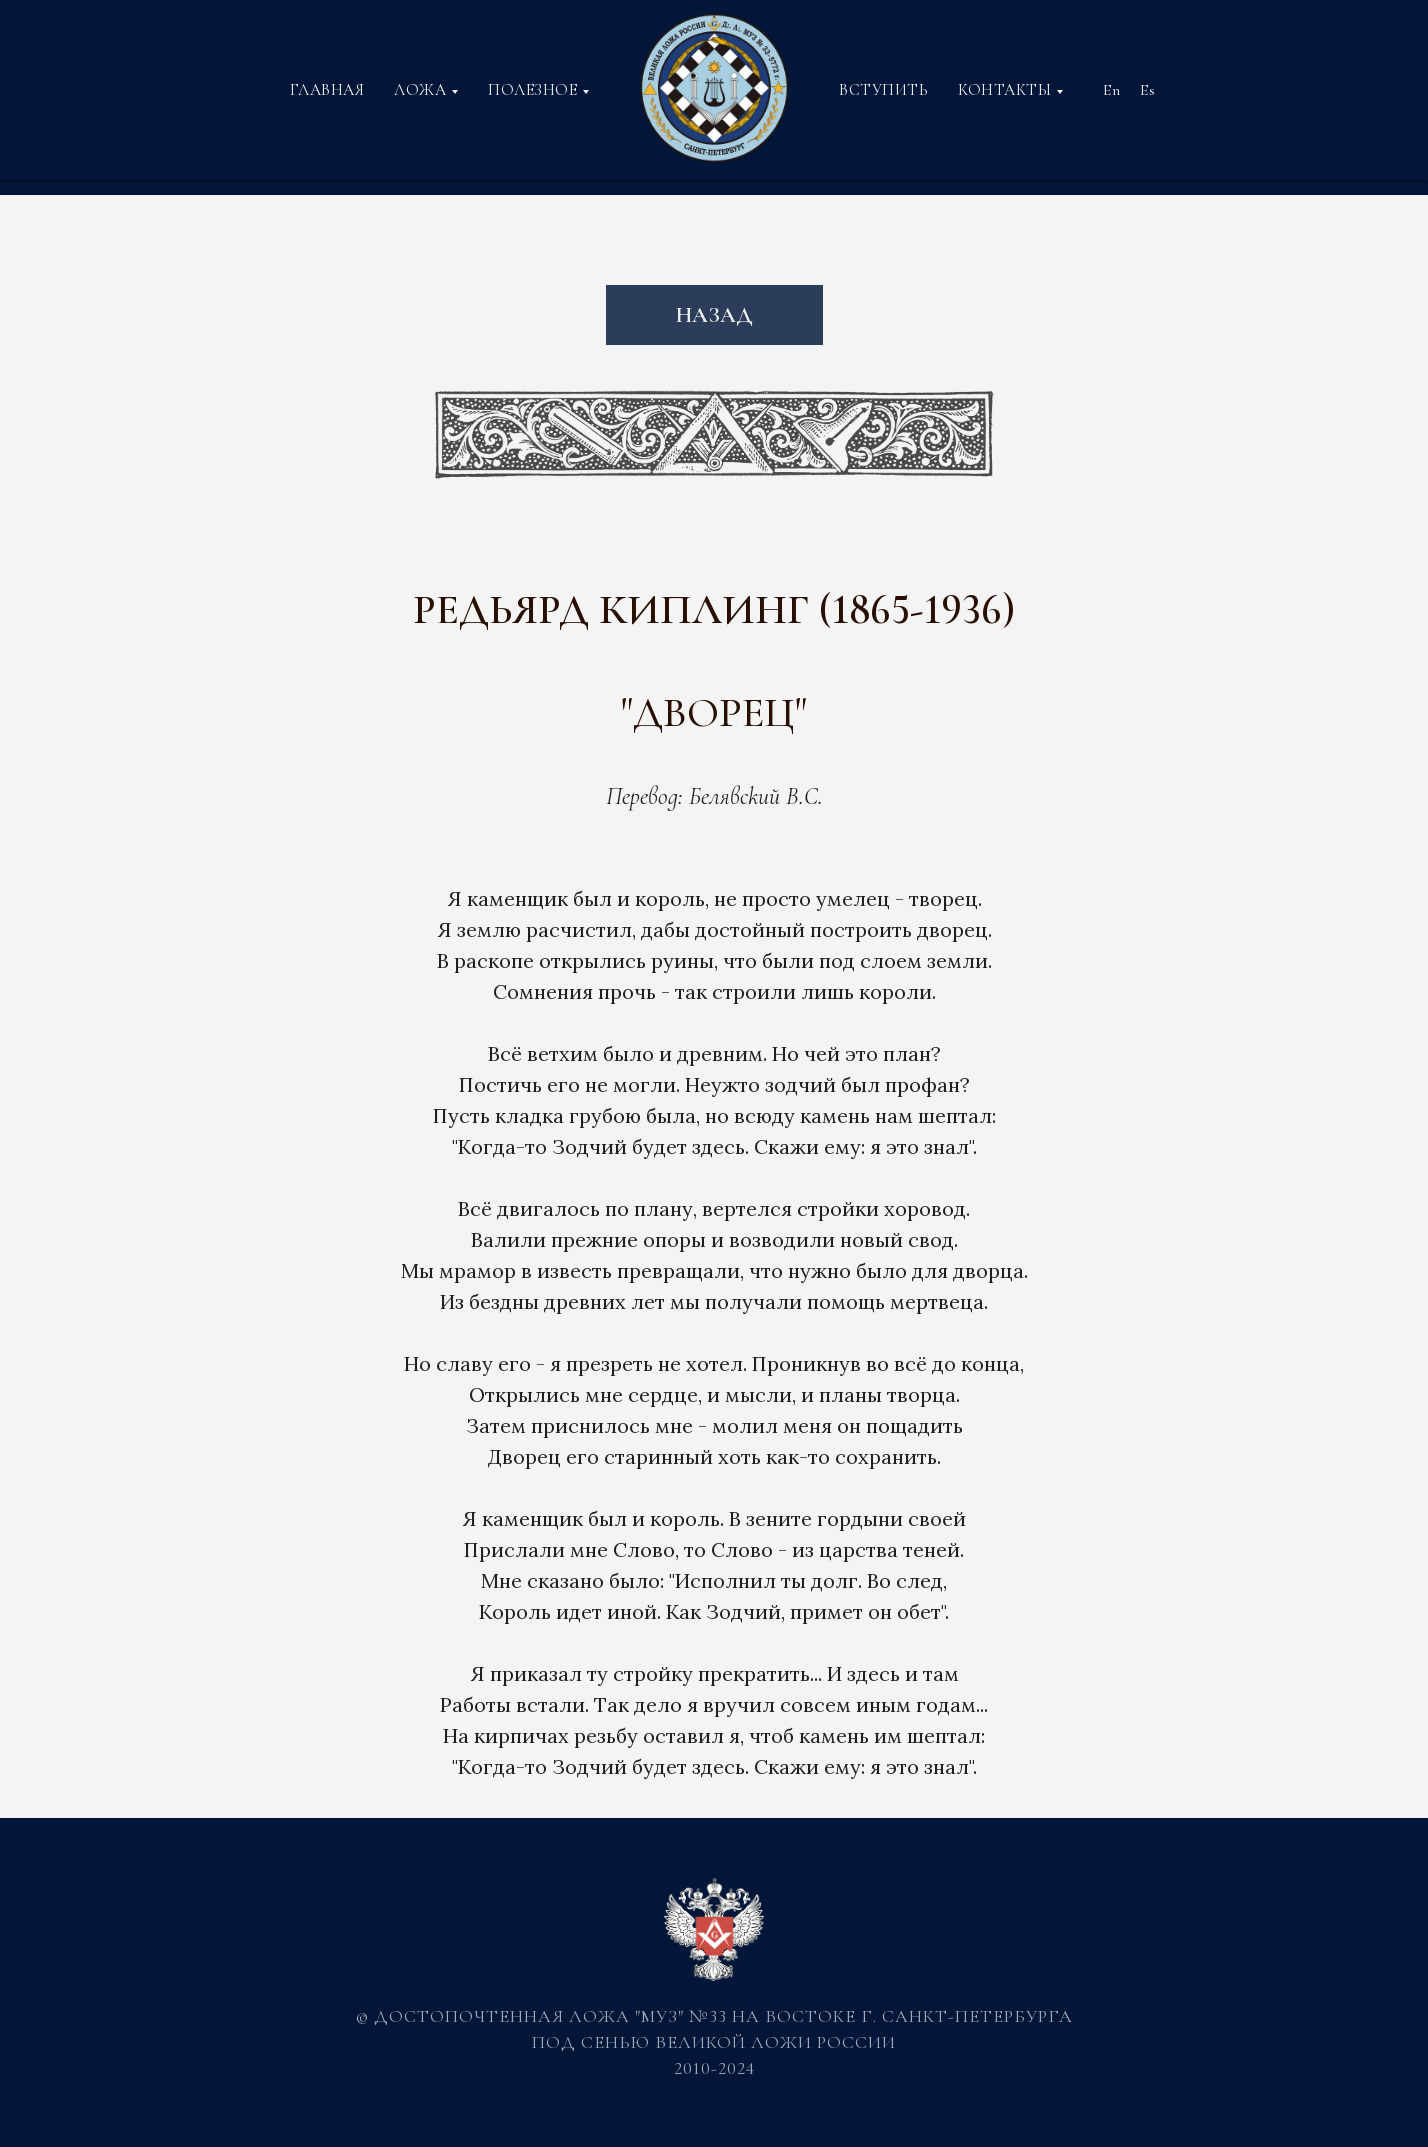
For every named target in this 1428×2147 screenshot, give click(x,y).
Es (1147, 90)
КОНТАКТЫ (1004, 90)
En (1111, 90)
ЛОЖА (420, 90)
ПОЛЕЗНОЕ (532, 90)
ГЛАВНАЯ (327, 90)
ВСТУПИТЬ (883, 90)
